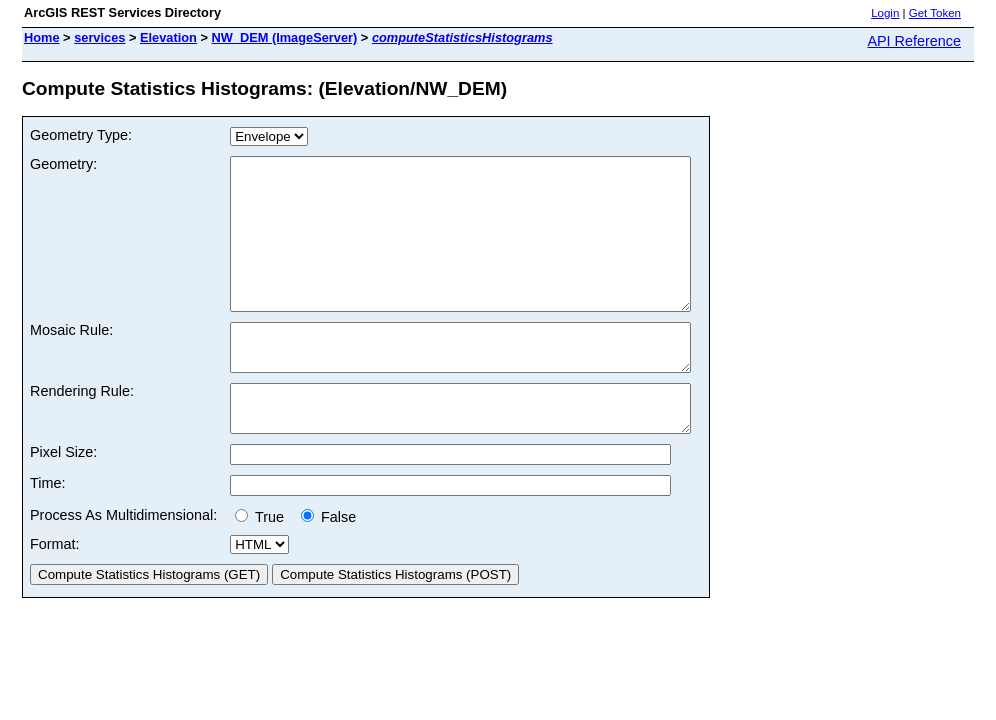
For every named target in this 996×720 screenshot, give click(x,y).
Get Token (935, 13)
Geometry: (63, 164)
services (99, 37)
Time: (47, 531)
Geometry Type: (81, 135)
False (328, 565)
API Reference (914, 41)
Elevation (168, 37)
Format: (55, 592)
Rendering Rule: (82, 430)
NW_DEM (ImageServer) (285, 37)
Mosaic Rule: (71, 360)
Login (885, 13)
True (263, 565)
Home (42, 37)
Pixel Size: (63, 500)
